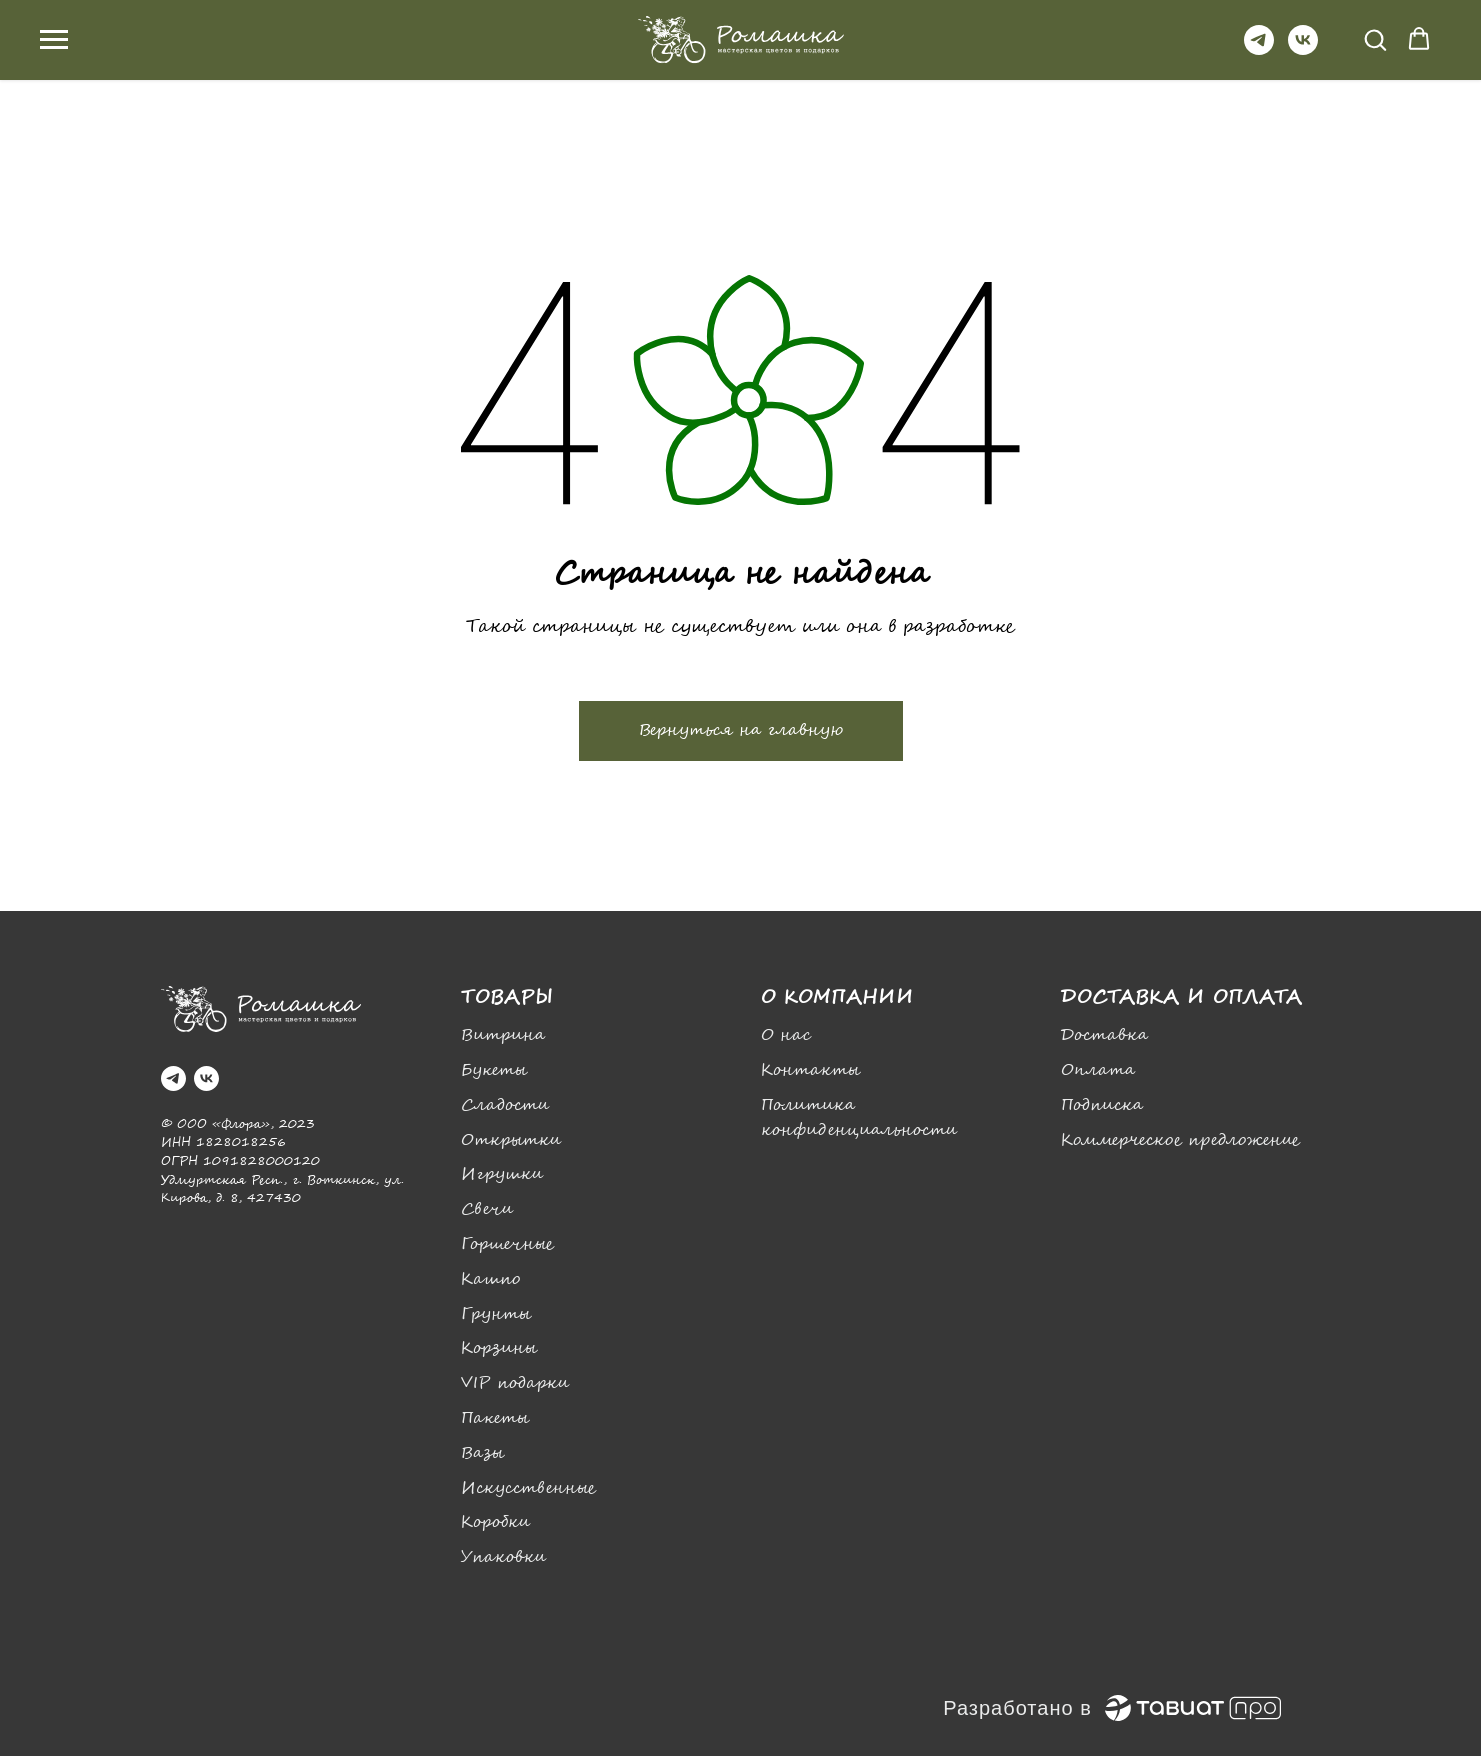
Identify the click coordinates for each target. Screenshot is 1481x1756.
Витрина (503, 1035)
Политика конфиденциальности (859, 1118)
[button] (1375, 39)
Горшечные (507, 1244)
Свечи (487, 1209)
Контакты (810, 1070)
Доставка (1104, 1035)
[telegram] (1259, 49)
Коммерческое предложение (1180, 1140)
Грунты (496, 1314)
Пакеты (495, 1418)
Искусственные (528, 1488)
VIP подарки (515, 1383)
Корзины (499, 1348)
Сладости (505, 1105)
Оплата (1098, 1070)
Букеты (494, 1070)
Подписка (1102, 1105)
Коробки (495, 1522)
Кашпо (490, 1279)
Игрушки (502, 1174)
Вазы (482, 1453)
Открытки (511, 1140)
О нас (786, 1035)
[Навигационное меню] (54, 40)
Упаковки (503, 1557)
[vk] (1303, 49)
